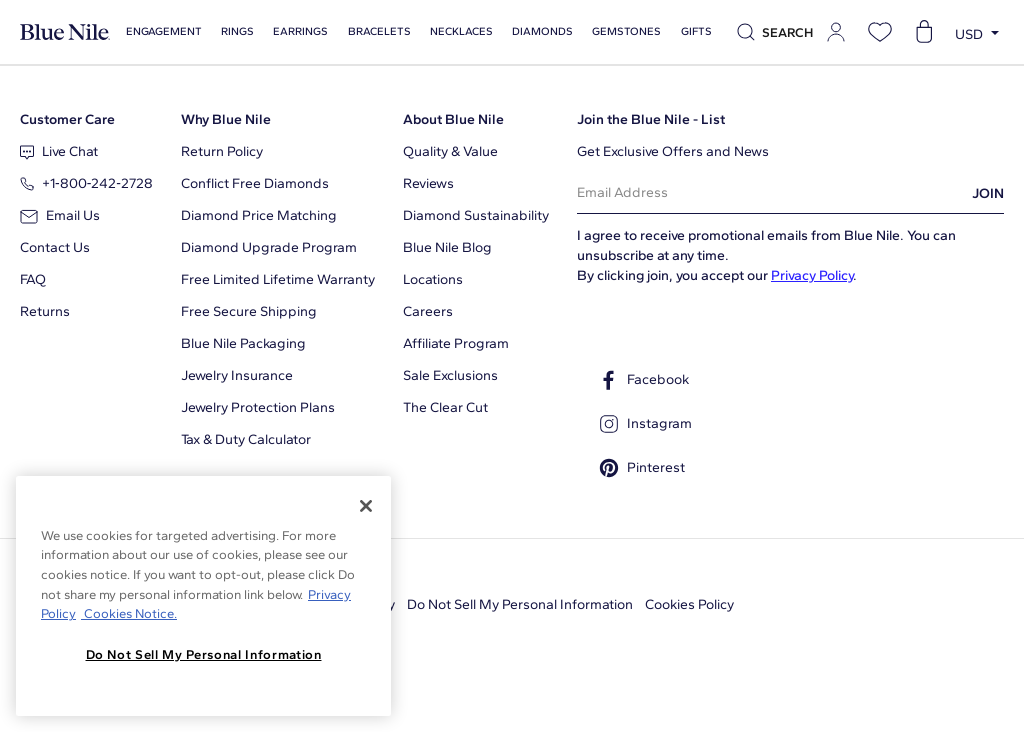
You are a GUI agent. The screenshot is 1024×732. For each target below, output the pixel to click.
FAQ (33, 279)
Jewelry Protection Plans (258, 407)
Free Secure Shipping (249, 311)
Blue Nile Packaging (243, 343)
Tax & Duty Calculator (246, 439)
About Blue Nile (453, 119)
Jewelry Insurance (237, 375)
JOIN (988, 193)
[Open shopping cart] (924, 32)
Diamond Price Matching (259, 215)
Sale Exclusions (450, 375)
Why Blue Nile (226, 119)
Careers (428, 311)
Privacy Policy (812, 275)
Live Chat (59, 151)
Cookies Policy (689, 604)
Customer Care (67, 119)
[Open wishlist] (880, 32)
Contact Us (55, 247)
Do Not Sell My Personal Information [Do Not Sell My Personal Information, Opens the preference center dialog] (204, 654)
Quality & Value (450, 151)
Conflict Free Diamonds (255, 183)
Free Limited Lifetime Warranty (278, 279)
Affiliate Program (456, 343)
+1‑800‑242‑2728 (86, 183)
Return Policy (222, 151)
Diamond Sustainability (476, 215)
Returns (45, 311)
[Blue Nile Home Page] (65, 32)
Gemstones (621, 31)
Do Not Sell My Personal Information (520, 604)
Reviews (428, 183)
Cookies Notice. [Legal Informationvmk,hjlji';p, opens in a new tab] (129, 613)
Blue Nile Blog (447, 247)
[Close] (366, 506)
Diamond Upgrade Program (269, 247)
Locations (433, 279)
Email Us (60, 215)
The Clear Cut (445, 407)
